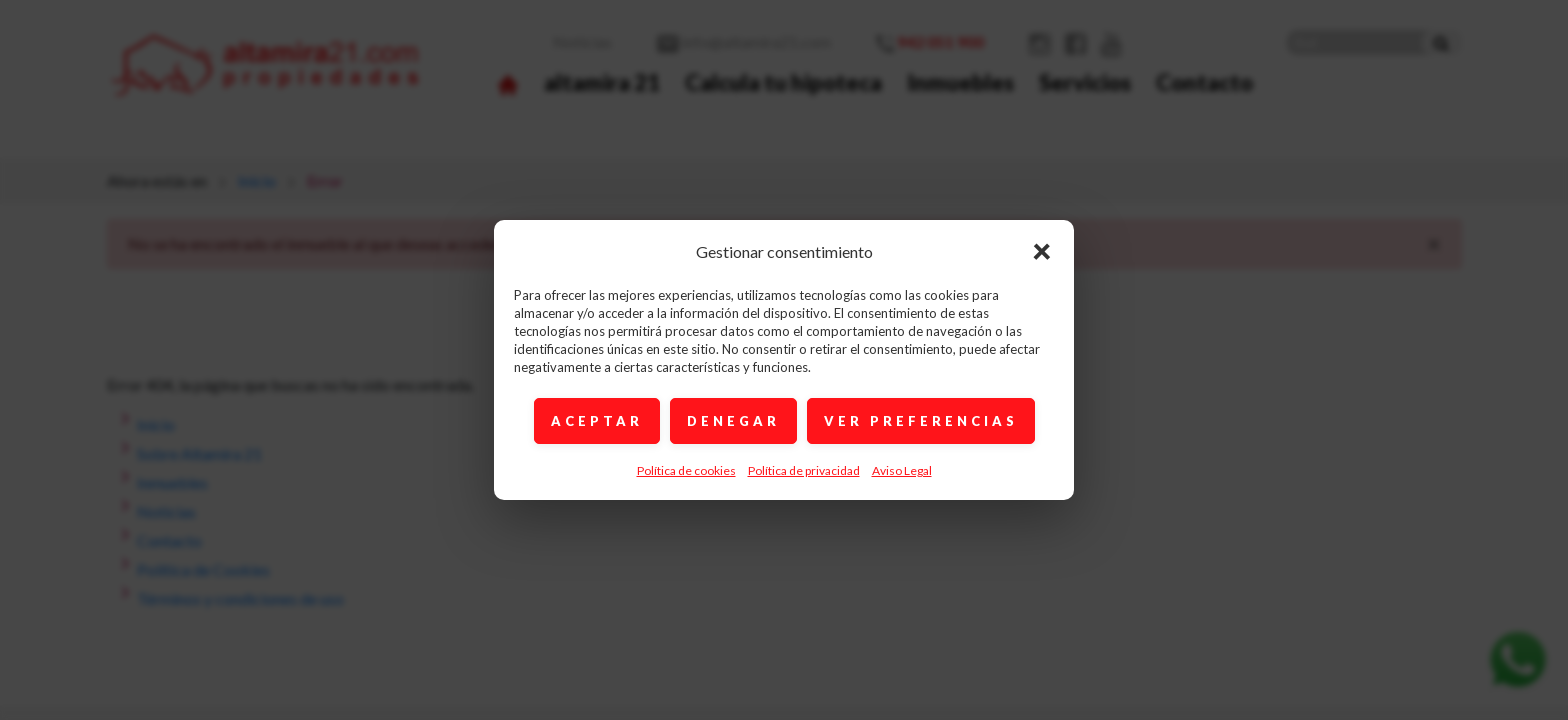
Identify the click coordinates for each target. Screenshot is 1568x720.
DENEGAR (733, 421)
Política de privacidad (804, 470)
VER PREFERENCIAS (921, 421)
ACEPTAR (597, 421)
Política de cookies (686, 470)
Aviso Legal (902, 470)
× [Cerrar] (1042, 250)
